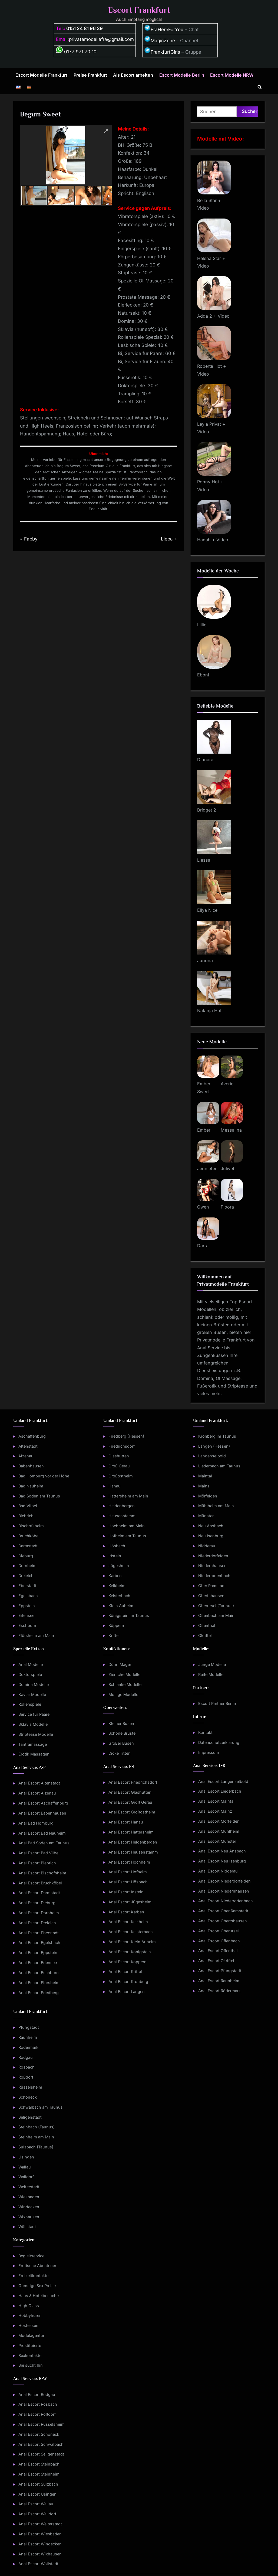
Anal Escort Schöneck (38, 2434)
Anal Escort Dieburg (36, 1902)
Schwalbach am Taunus (40, 2107)
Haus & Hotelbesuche (38, 2295)
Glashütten (118, 1456)
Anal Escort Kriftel (125, 1971)
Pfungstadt (28, 2027)
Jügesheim (118, 1565)
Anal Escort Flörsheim (38, 1982)
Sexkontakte (29, 2355)
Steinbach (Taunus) (36, 2127)
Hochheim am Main (126, 1525)
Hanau (114, 1486)
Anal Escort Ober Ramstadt (223, 1911)
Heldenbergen (121, 1505)
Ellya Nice (207, 910)
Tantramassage (32, 1744)
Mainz (204, 1486)
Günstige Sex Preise (37, 2285)
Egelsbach (28, 1595)
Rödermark (28, 2047)
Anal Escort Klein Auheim (132, 1941)
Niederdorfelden (213, 1556)
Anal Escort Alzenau (37, 1793)
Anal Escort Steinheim (38, 2474)
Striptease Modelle (35, 1734)
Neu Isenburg (210, 1535)
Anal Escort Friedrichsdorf (132, 1782)
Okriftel (205, 1635)
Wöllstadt (27, 2226)
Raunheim (27, 2037)
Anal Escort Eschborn (38, 1972)
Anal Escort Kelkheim (128, 1921)
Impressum (208, 1752)
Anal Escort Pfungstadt (219, 1970)
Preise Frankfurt (90, 75)
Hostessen (28, 2325)
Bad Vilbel (27, 1505)
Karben (115, 1575)
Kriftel (114, 1635)
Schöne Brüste (121, 1733)
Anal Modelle (30, 1664)
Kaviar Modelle (32, 1694)
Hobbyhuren (30, 2315)
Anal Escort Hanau (125, 1822)
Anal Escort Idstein (126, 1892)
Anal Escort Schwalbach (41, 2444)
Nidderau (206, 1545)
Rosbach (26, 2067)
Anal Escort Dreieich (37, 1922)
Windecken (28, 2206)
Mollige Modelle (123, 1694)
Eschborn (27, 1625)
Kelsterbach (119, 1595)
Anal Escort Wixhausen (40, 2554)
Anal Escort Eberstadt (38, 1932)
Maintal (205, 1476)
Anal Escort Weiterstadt (40, 2524)
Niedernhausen (212, 1565)
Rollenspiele (29, 1704)
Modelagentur (31, 2335)
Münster (206, 1515)
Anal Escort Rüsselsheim (41, 2424)
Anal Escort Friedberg (38, 1992)
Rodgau (25, 2057)
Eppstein (26, 1605)
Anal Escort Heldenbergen (132, 1842)
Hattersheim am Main (128, 1496)
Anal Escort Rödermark (219, 1990)
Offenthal (206, 1625)
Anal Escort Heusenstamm (133, 1852)
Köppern (116, 1625)
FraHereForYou (163, 29)
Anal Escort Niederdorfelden (224, 1881)
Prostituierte (29, 2345)
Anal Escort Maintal (216, 1801)
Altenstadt (28, 1446)
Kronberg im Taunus (217, 1436)
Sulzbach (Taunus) (35, 2147)
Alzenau (26, 1456)
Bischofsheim (31, 1525)
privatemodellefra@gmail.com (101, 39)
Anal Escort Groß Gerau (130, 1802)
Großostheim (120, 1476)
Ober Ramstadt (212, 1585)
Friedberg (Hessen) (126, 1436)
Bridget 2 (206, 810)
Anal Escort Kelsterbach (130, 1931)
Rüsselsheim (30, 2087)
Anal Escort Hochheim (129, 1862)
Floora (227, 1207)
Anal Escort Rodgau (36, 2394)
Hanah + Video (212, 539)
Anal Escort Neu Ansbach (222, 1851)
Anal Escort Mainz (215, 1811)
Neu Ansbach (210, 1525)
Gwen (203, 1207)
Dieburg (25, 1556)
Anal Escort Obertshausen (222, 1921)
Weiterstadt (28, 2186)
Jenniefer (207, 1168)
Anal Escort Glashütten (129, 1792)
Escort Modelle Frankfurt (41, 75)
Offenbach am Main (216, 1615)
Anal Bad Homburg (36, 1823)
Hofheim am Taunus (127, 1535)
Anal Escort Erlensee (37, 1962)
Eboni (203, 675)
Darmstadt (28, 1545)
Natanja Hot (209, 1010)
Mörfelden (207, 1496)
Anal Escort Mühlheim (218, 1831)
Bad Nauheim (30, 1486)
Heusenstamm (121, 1515)
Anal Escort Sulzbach (38, 2484)
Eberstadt (27, 1585)
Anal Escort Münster (217, 1841)
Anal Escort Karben (126, 1912)
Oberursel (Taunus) (216, 1605)
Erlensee (26, 1615)
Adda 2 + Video (213, 316)
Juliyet (227, 1168)
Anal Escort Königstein (129, 1951)
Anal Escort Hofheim (127, 1872)
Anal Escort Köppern (127, 1961)
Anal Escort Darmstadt (39, 1892)
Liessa (203, 860)
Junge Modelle (212, 1664)
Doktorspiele (30, 1674)
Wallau (24, 2167)
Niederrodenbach (214, 1575)
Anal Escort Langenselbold (223, 1781)
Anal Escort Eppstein (37, 1952)
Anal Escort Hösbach (128, 1882)
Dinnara (205, 759)
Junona (205, 960)
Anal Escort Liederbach (219, 1791)
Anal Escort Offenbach (219, 1941)
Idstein (114, 1556)
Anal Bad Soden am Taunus (44, 1843)
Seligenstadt (30, 2117)
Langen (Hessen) (214, 1446)
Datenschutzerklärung (218, 1742)
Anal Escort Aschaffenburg (43, 1803)
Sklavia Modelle (33, 1724)
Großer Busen (121, 1743)
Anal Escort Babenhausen (42, 1813)
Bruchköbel (28, 1535)
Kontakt (205, 1732)
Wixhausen (28, 2216)
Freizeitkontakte (33, 2275)
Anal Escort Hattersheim (131, 1832)
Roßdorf (25, 2077)
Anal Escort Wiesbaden (40, 2534)
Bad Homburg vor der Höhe (43, 1476)
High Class (28, 2305)
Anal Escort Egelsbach (39, 1942)
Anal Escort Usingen (37, 2494)
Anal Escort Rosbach (37, 2404)
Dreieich (26, 1575)
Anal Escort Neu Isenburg (222, 1861)
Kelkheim (116, 1585)
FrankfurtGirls (162, 52)
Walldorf (26, 2176)
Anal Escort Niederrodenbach (225, 1900)
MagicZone (159, 40)
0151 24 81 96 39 (84, 28)
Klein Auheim (120, 1605)
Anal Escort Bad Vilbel (38, 1853)
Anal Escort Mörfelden (219, 1821)
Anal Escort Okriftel (216, 1960)
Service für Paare (33, 1714)
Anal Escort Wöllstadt (38, 2563)
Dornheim (27, 1565)
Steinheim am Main (36, 2137)
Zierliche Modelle (124, 1674)
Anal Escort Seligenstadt (41, 2454)
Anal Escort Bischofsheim (42, 1873)
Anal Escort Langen (126, 1991)
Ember (203, 1130)
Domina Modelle (33, 1684)
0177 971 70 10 (76, 51)
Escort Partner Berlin (217, 1703)
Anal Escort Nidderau (218, 1871)
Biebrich (26, 1515)
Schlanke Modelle (124, 1684)
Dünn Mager (119, 1664)
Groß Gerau (119, 1466)
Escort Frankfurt (139, 10)
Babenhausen (31, 1466)
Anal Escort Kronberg (128, 1981)
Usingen (26, 2157)
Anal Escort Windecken (40, 2544)
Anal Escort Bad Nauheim (42, 1833)
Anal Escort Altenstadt (39, 1783)
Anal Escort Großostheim (131, 1812)
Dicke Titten (119, 1753)
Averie (227, 1083)
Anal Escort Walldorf (37, 2514)
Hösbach (116, 1545)
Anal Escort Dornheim (38, 1912)
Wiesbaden (28, 2196)
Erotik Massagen (33, 1754)
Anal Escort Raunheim (218, 1980)
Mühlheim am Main (216, 1505)
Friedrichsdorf (121, 1446)
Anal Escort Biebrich (37, 1863)
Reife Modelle (210, 1674)
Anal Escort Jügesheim (129, 1902)
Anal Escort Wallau (35, 2504)
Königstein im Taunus (128, 1615)
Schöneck (27, 2097)
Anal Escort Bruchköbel (40, 1883)
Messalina (231, 1130)
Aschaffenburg (32, 1436)
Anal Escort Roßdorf (37, 2414)
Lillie (201, 624)
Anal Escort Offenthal (218, 1950)
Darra (202, 1245)
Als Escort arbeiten (133, 75)
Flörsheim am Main (36, 1635)
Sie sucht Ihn (30, 2365)
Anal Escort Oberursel (218, 1931)
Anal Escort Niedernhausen (223, 1891)
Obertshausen (211, 1595)
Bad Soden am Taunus (39, 1496)
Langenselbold (212, 1456)
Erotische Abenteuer (37, 2265)
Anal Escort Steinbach (38, 2464)
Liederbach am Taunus (219, 1466)
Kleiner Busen (121, 1723)
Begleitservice (31, 2255)
